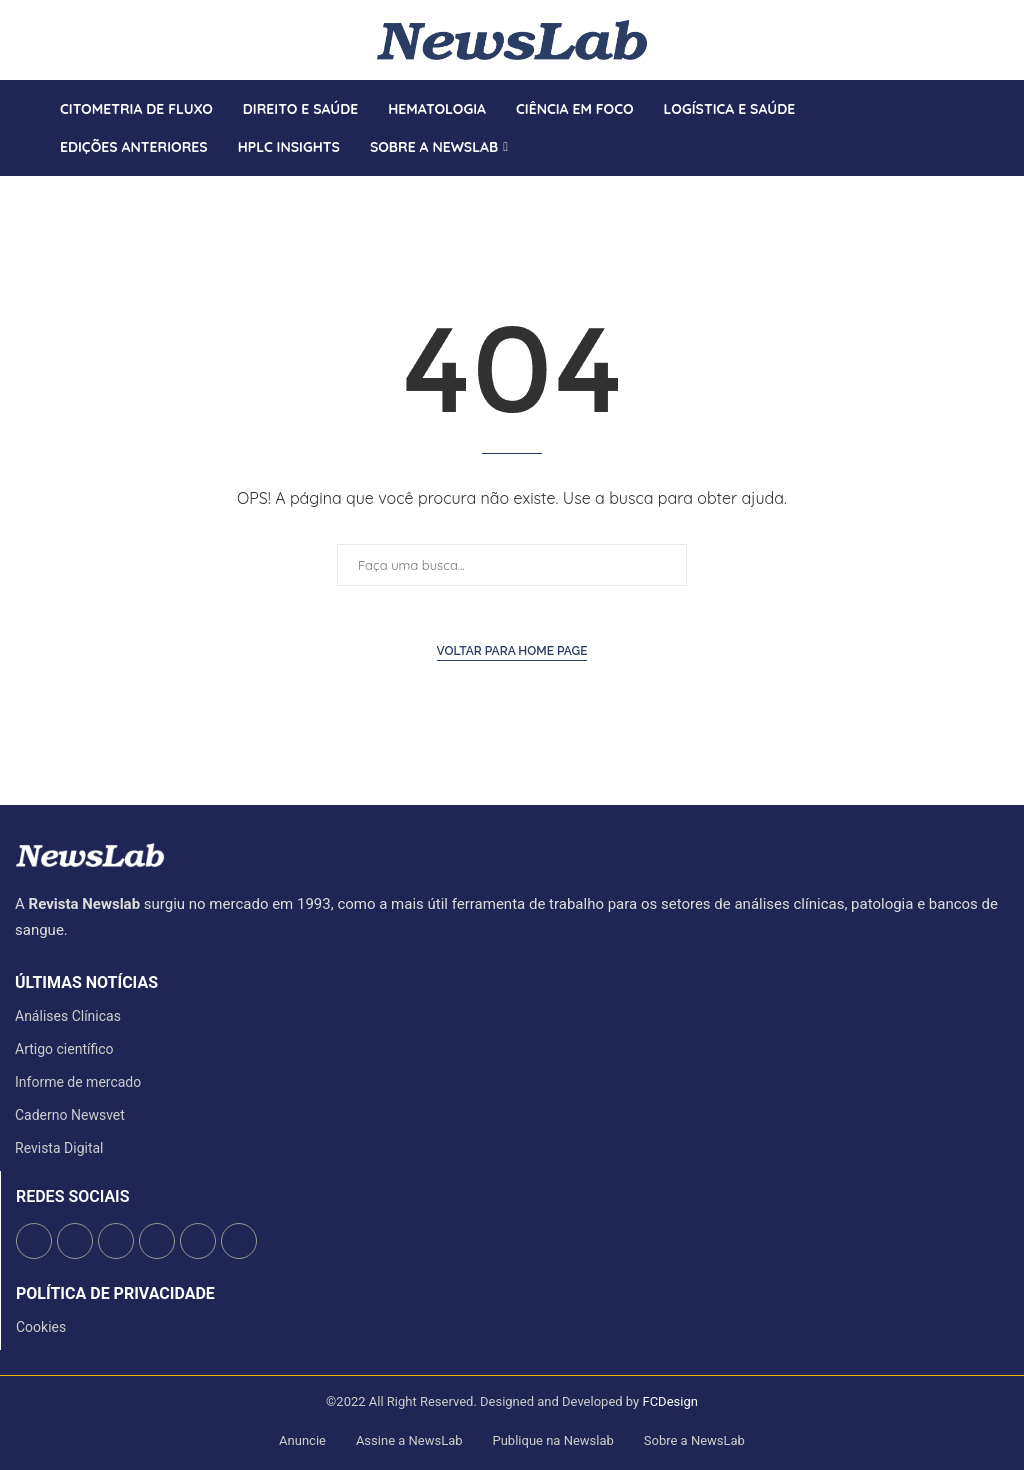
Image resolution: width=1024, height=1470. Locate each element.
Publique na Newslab (553, 1440)
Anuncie (302, 1440)
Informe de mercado (78, 1082)
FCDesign (669, 1401)
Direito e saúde (300, 109)
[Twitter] (55, 40)
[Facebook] (43, 40)
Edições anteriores (134, 147)
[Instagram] (67, 40)
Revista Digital (59, 1148)
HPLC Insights (289, 147)
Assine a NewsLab (409, 1440)
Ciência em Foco (575, 109)
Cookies (41, 1327)
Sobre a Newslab (434, 147)
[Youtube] (91, 40)
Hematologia (437, 109)
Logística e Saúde (730, 109)
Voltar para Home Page (512, 651)
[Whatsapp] (103, 40)
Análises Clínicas (68, 1016)
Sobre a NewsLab (694, 1440)
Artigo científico (64, 1049)
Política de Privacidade (115, 1294)
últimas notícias (86, 983)
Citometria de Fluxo (136, 109)
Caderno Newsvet (70, 1115)
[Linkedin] (79, 40)
